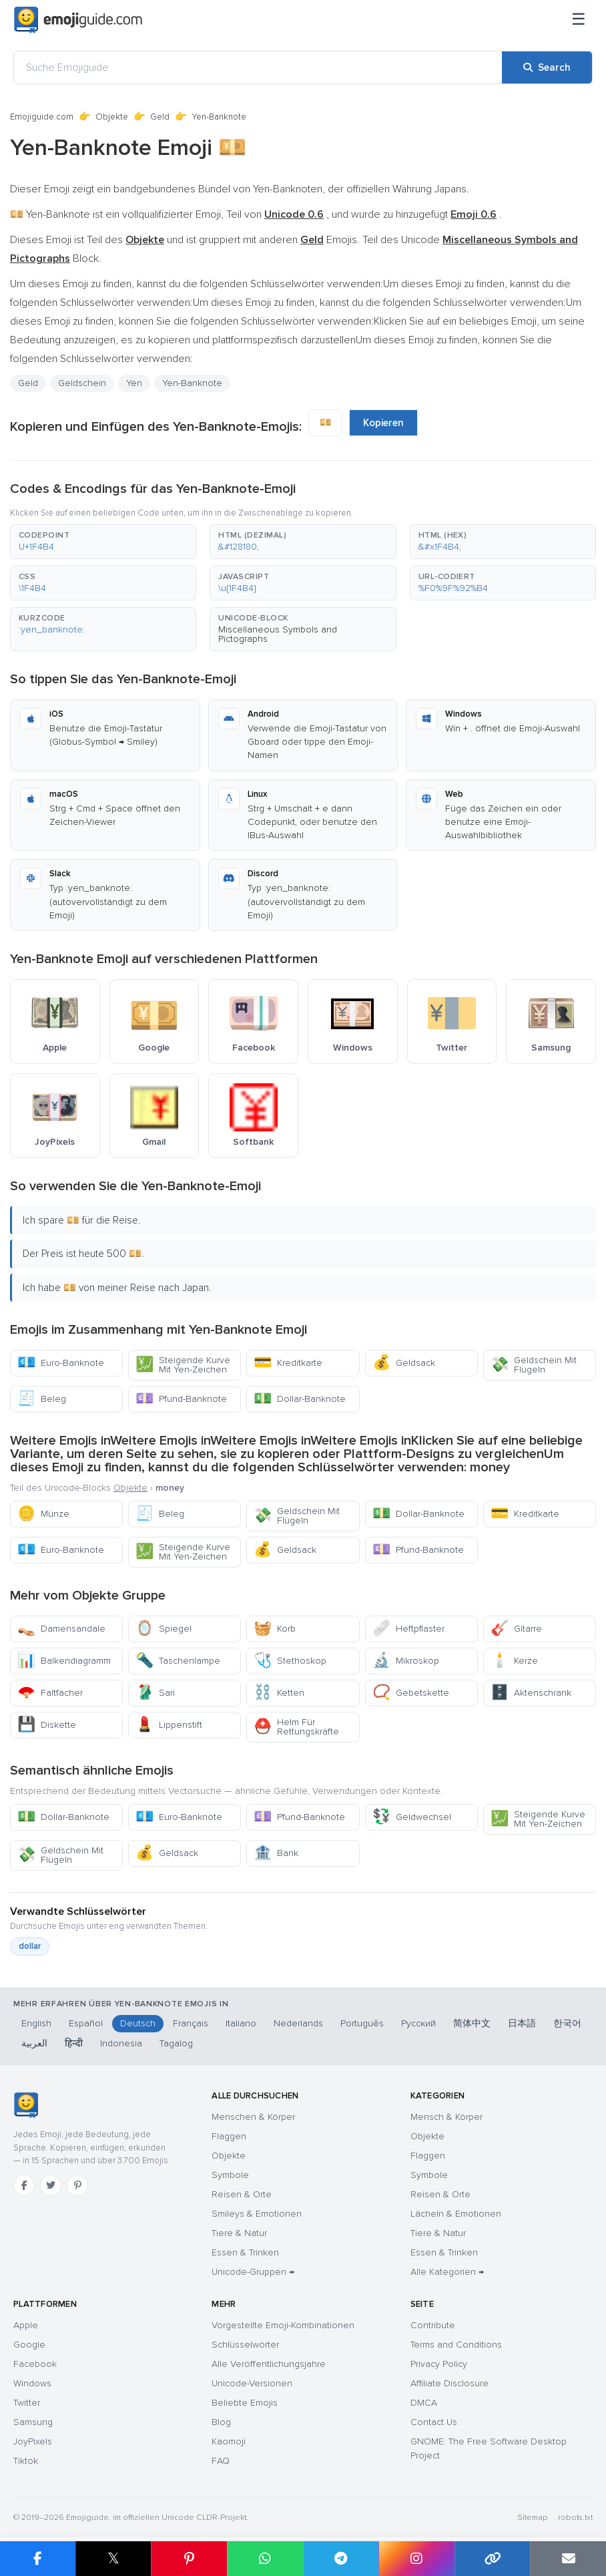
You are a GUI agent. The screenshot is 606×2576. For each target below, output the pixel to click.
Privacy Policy (438, 2364)
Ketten (279, 1693)
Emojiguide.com (41, 117)
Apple (25, 2325)
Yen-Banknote (192, 383)
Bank (276, 1853)
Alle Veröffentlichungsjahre (269, 2364)
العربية (34, 2043)
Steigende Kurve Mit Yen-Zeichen (182, 1364)
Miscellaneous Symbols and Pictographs (277, 634)
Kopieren (383, 423)
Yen (134, 383)
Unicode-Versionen (252, 2383)
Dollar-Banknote (300, 1399)
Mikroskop (405, 1661)
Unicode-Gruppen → (253, 2271)
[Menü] (579, 20)
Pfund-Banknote (181, 1399)
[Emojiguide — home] (78, 20)
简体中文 (472, 2023)
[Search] (547, 67)
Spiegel (163, 1629)
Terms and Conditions (456, 2344)
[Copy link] (492, 2558)
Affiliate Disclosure (449, 2383)
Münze (43, 1514)
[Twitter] (50, 2185)
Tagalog (176, 2043)
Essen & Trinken (245, 2252)
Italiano (241, 2023)
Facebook (35, 2364)
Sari (155, 1693)
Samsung (33, 2422)
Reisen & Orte (242, 2194)
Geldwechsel (411, 1817)
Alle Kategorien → (447, 2271)
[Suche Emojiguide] (258, 67)
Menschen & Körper (253, 2117)
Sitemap (532, 2518)
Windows (32, 2383)
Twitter (26, 2402)
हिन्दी (74, 2043)
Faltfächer (50, 1693)
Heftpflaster (408, 1629)
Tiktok (25, 2460)
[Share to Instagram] (416, 2558)
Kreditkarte (288, 1363)
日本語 (522, 2023)
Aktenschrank (531, 1693)
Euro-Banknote (60, 1363)
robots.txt (575, 2518)
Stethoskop (290, 1661)
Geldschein (82, 383)
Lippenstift (168, 1725)
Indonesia (121, 2043)
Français (190, 2023)
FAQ (221, 2460)
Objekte (111, 117)
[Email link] (568, 2558)
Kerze (514, 1661)
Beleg (41, 1399)
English (36, 2023)
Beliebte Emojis (245, 2402)
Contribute (432, 2325)
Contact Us (433, 2422)
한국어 (567, 2023)
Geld (160, 117)
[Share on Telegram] (341, 2558)
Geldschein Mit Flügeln (534, 1364)
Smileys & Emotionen (257, 2213)
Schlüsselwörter (245, 2344)
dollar (30, 1946)
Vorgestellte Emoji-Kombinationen (283, 2325)
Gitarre (516, 1629)
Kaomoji (229, 2441)
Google (29, 2344)
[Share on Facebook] (37, 2558)
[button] (103, 541)
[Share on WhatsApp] (265, 2558)
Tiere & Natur (239, 2233)
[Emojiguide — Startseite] (25, 2105)
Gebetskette (410, 1693)
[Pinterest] (77, 2185)
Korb (275, 1629)
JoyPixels (32, 2441)
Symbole (230, 2175)
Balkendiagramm (64, 1661)
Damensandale (61, 1629)
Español (86, 2023)
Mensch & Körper (446, 2117)
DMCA (423, 2402)
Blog (221, 2422)
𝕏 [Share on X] (113, 2558)
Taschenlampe (177, 1661)
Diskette (46, 1725)
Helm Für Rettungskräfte (296, 1726)
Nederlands (298, 2023)
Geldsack (403, 1363)
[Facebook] (24, 2185)
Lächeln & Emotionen (455, 2213)
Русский (418, 2023)
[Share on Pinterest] (189, 2558)
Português (362, 2023)
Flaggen (229, 2136)
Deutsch (138, 2023)
